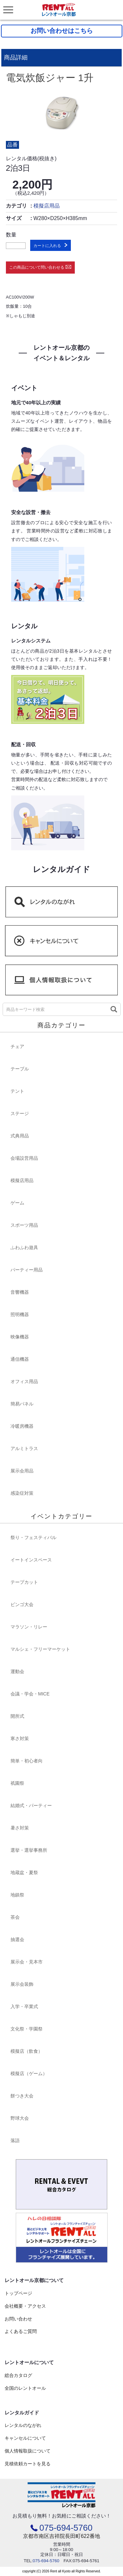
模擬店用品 (46, 206)
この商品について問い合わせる (36, 267)
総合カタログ (18, 2375)
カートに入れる (47, 245)
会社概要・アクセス (25, 2306)
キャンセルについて (25, 2438)
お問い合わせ (18, 2318)
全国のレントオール (25, 2388)
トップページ (18, 2293)
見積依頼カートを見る (28, 2463)
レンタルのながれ (23, 2425)
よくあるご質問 (21, 2331)
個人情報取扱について (28, 2450)
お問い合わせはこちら (62, 30)
